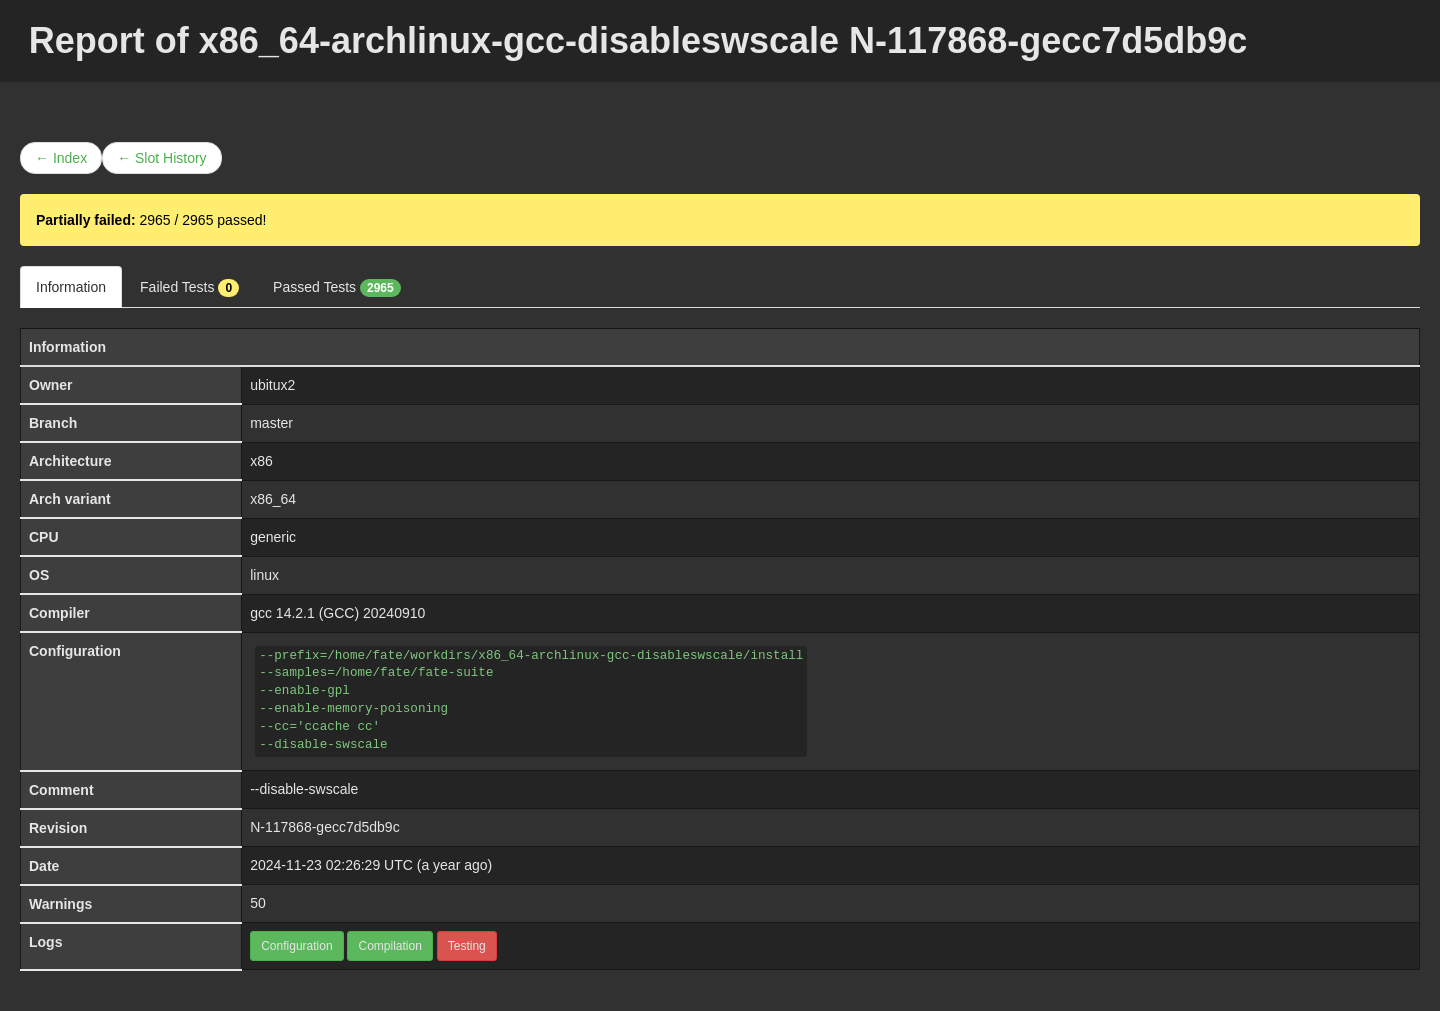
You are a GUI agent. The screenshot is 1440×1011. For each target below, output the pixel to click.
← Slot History (161, 158)
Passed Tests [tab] (337, 288)
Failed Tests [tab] (189, 288)
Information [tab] (71, 287)
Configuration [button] (296, 946)
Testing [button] (467, 946)
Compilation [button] (389, 946)
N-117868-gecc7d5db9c (324, 827)
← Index (61, 158)
